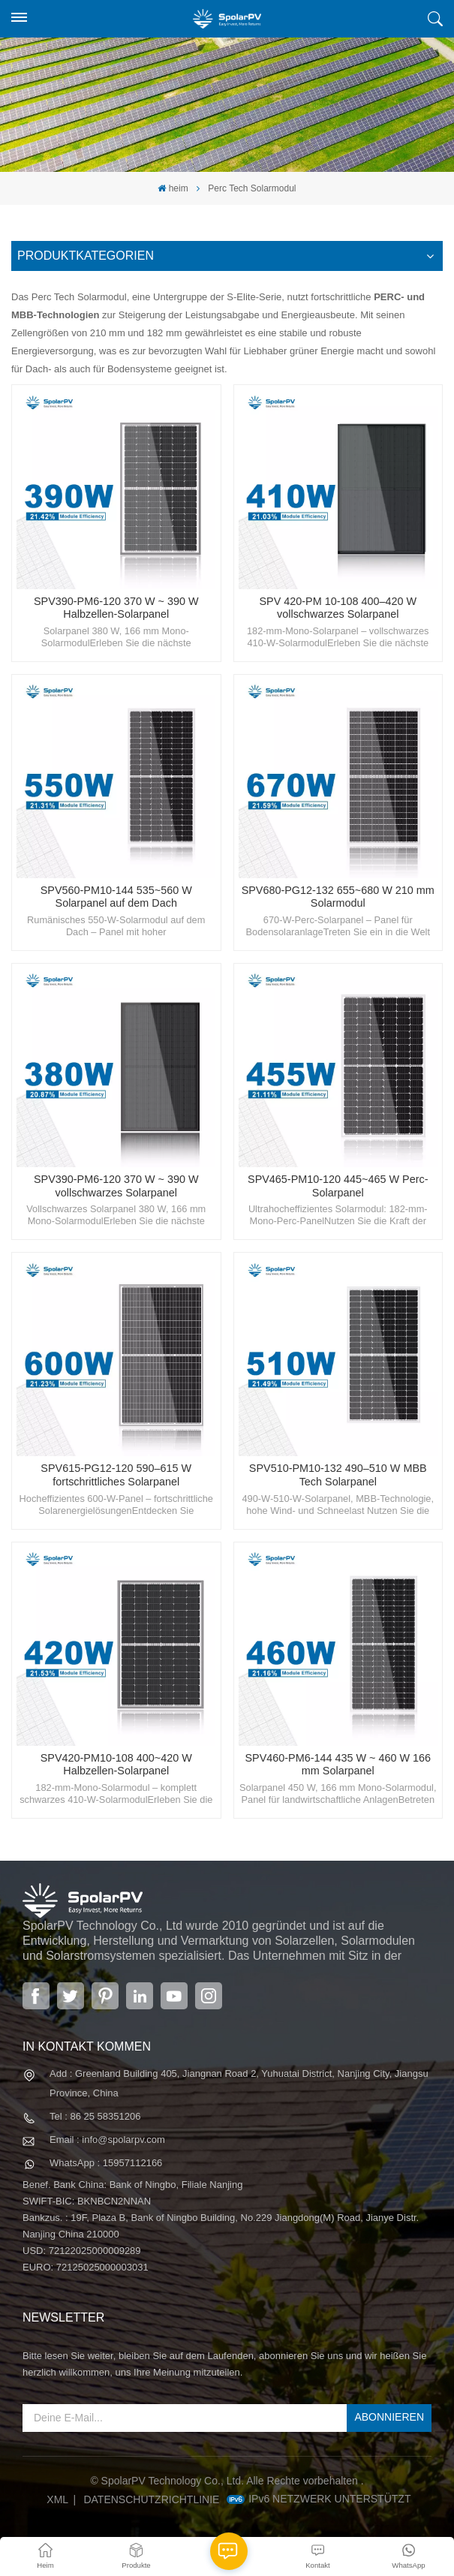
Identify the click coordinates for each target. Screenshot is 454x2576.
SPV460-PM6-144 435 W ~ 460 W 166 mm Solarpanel (338, 1764)
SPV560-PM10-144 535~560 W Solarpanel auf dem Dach (116, 897)
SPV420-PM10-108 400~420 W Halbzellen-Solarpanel (116, 1764)
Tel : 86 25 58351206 (95, 2116)
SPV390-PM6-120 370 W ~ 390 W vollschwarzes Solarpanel (116, 1186)
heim (173, 188)
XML (57, 2499)
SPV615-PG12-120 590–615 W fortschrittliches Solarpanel (116, 1475)
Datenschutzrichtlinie (151, 2499)
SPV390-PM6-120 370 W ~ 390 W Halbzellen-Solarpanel (116, 608)
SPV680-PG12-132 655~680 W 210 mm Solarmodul (338, 897)
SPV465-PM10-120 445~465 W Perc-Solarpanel (338, 1186)
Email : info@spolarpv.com (107, 2139)
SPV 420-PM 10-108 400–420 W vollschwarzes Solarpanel (337, 608)
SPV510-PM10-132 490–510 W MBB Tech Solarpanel (338, 1475)
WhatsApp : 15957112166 (106, 2162)
